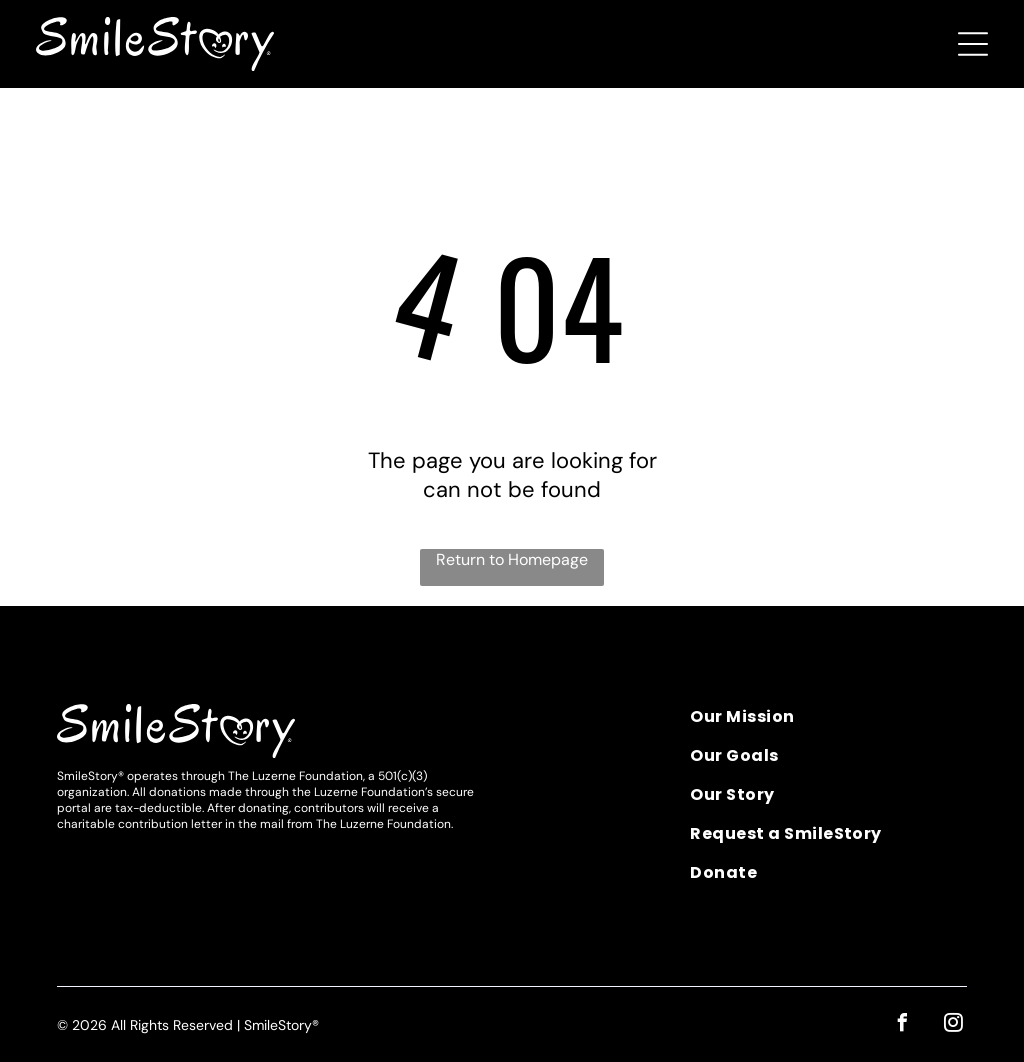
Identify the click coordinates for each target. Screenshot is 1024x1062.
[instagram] (953, 1025)
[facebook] (902, 1025)
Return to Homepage (512, 559)
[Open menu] (973, 44)
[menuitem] (828, 723)
